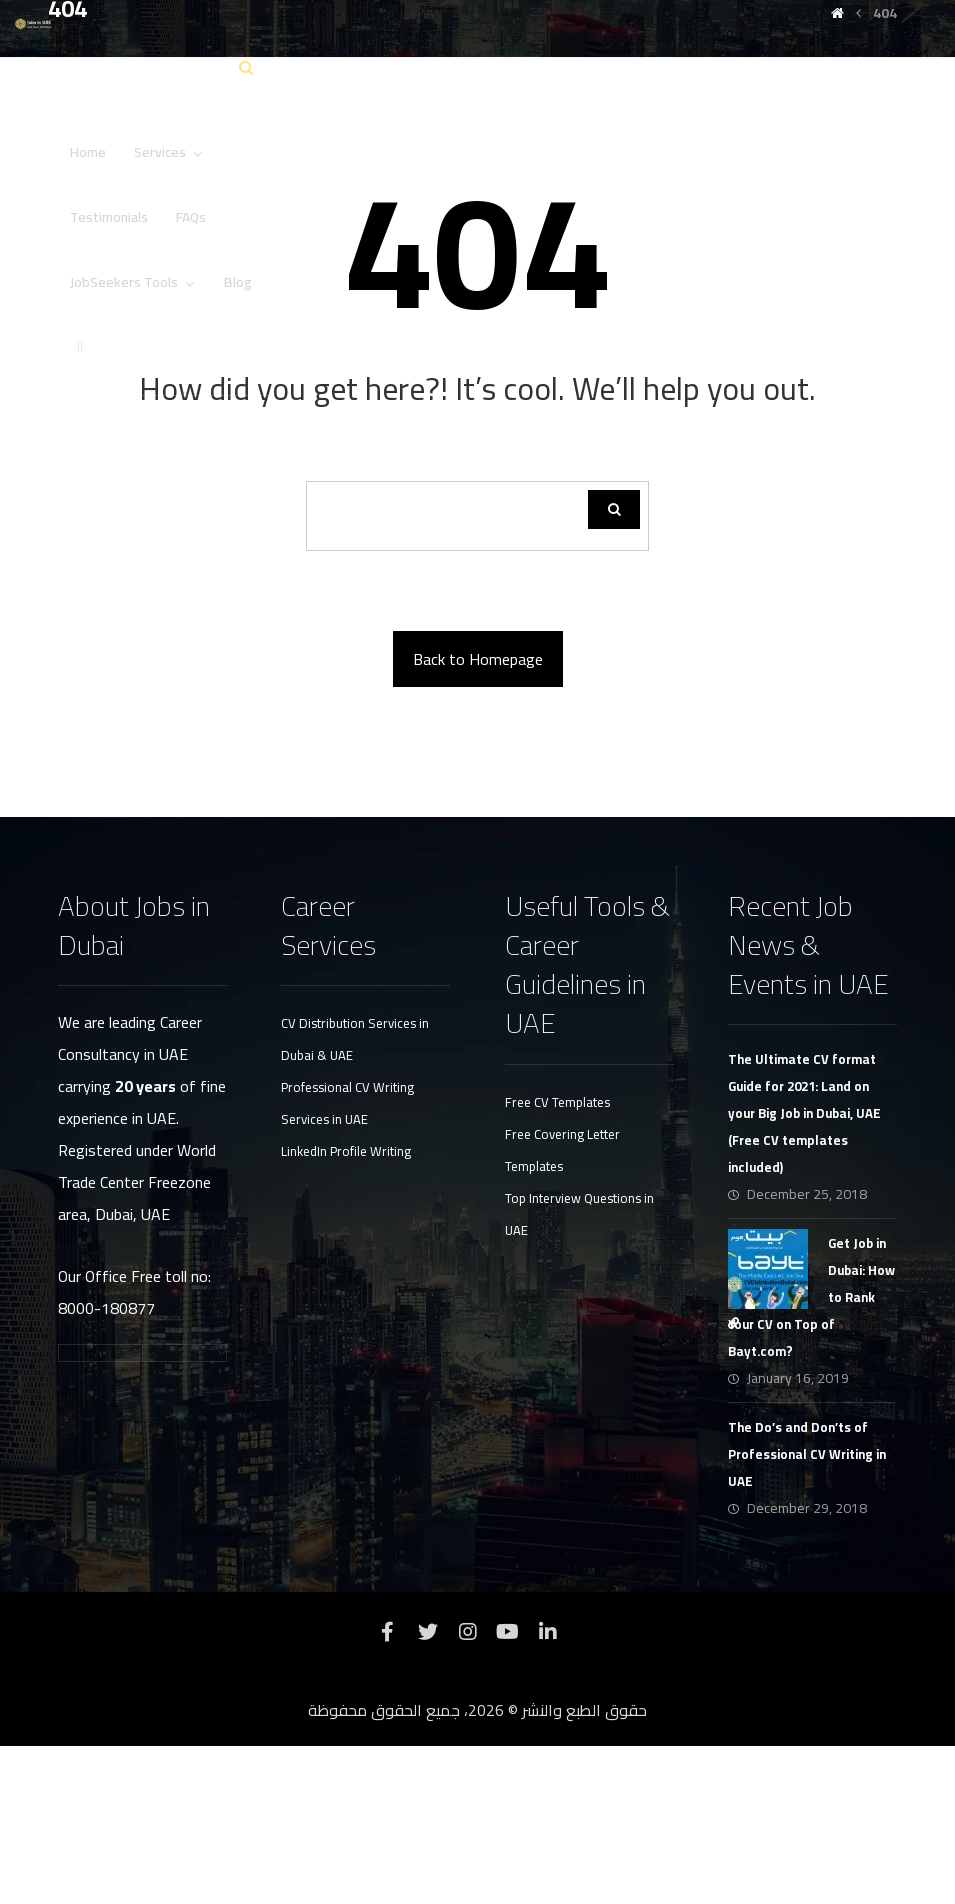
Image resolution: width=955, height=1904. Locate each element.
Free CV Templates (557, 1260)
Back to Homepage (478, 817)
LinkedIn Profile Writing (346, 1309)
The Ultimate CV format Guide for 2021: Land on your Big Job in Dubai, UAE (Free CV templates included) (804, 1271)
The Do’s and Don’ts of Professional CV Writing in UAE (807, 1612)
